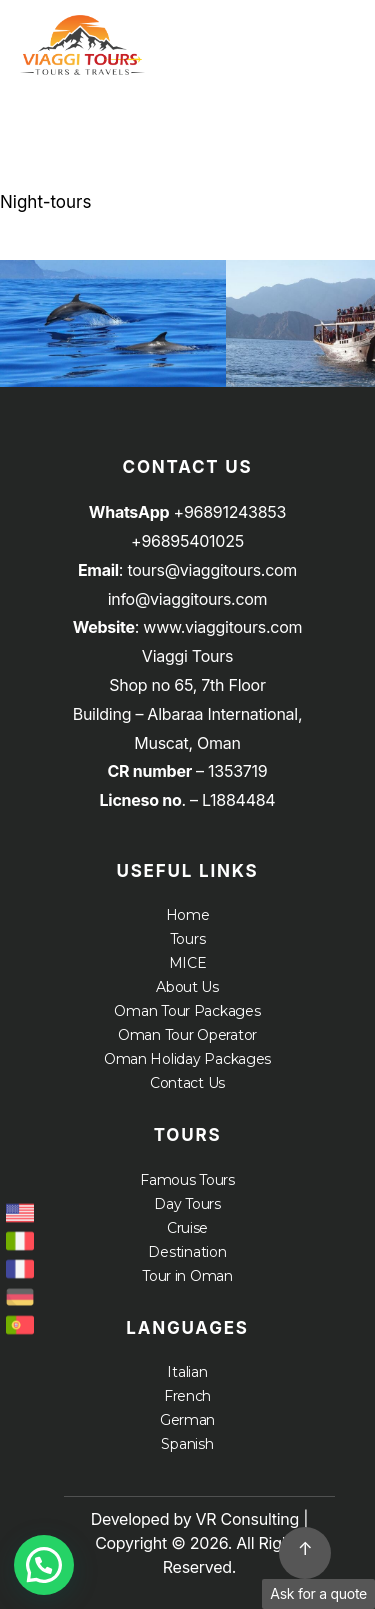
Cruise (187, 1228)
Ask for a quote (318, 1593)
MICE (188, 963)
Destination (187, 1252)
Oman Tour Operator (187, 1035)
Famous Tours (187, 1180)
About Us (187, 987)
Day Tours (187, 1204)
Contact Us (187, 1083)
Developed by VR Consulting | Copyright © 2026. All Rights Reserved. (200, 1543)
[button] (44, 1565)
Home (188, 915)
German (187, 1420)
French (187, 1396)
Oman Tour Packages (187, 1011)
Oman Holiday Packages (187, 1059)
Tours (188, 939)
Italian (187, 1372)
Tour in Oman (187, 1276)
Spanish (187, 1444)
